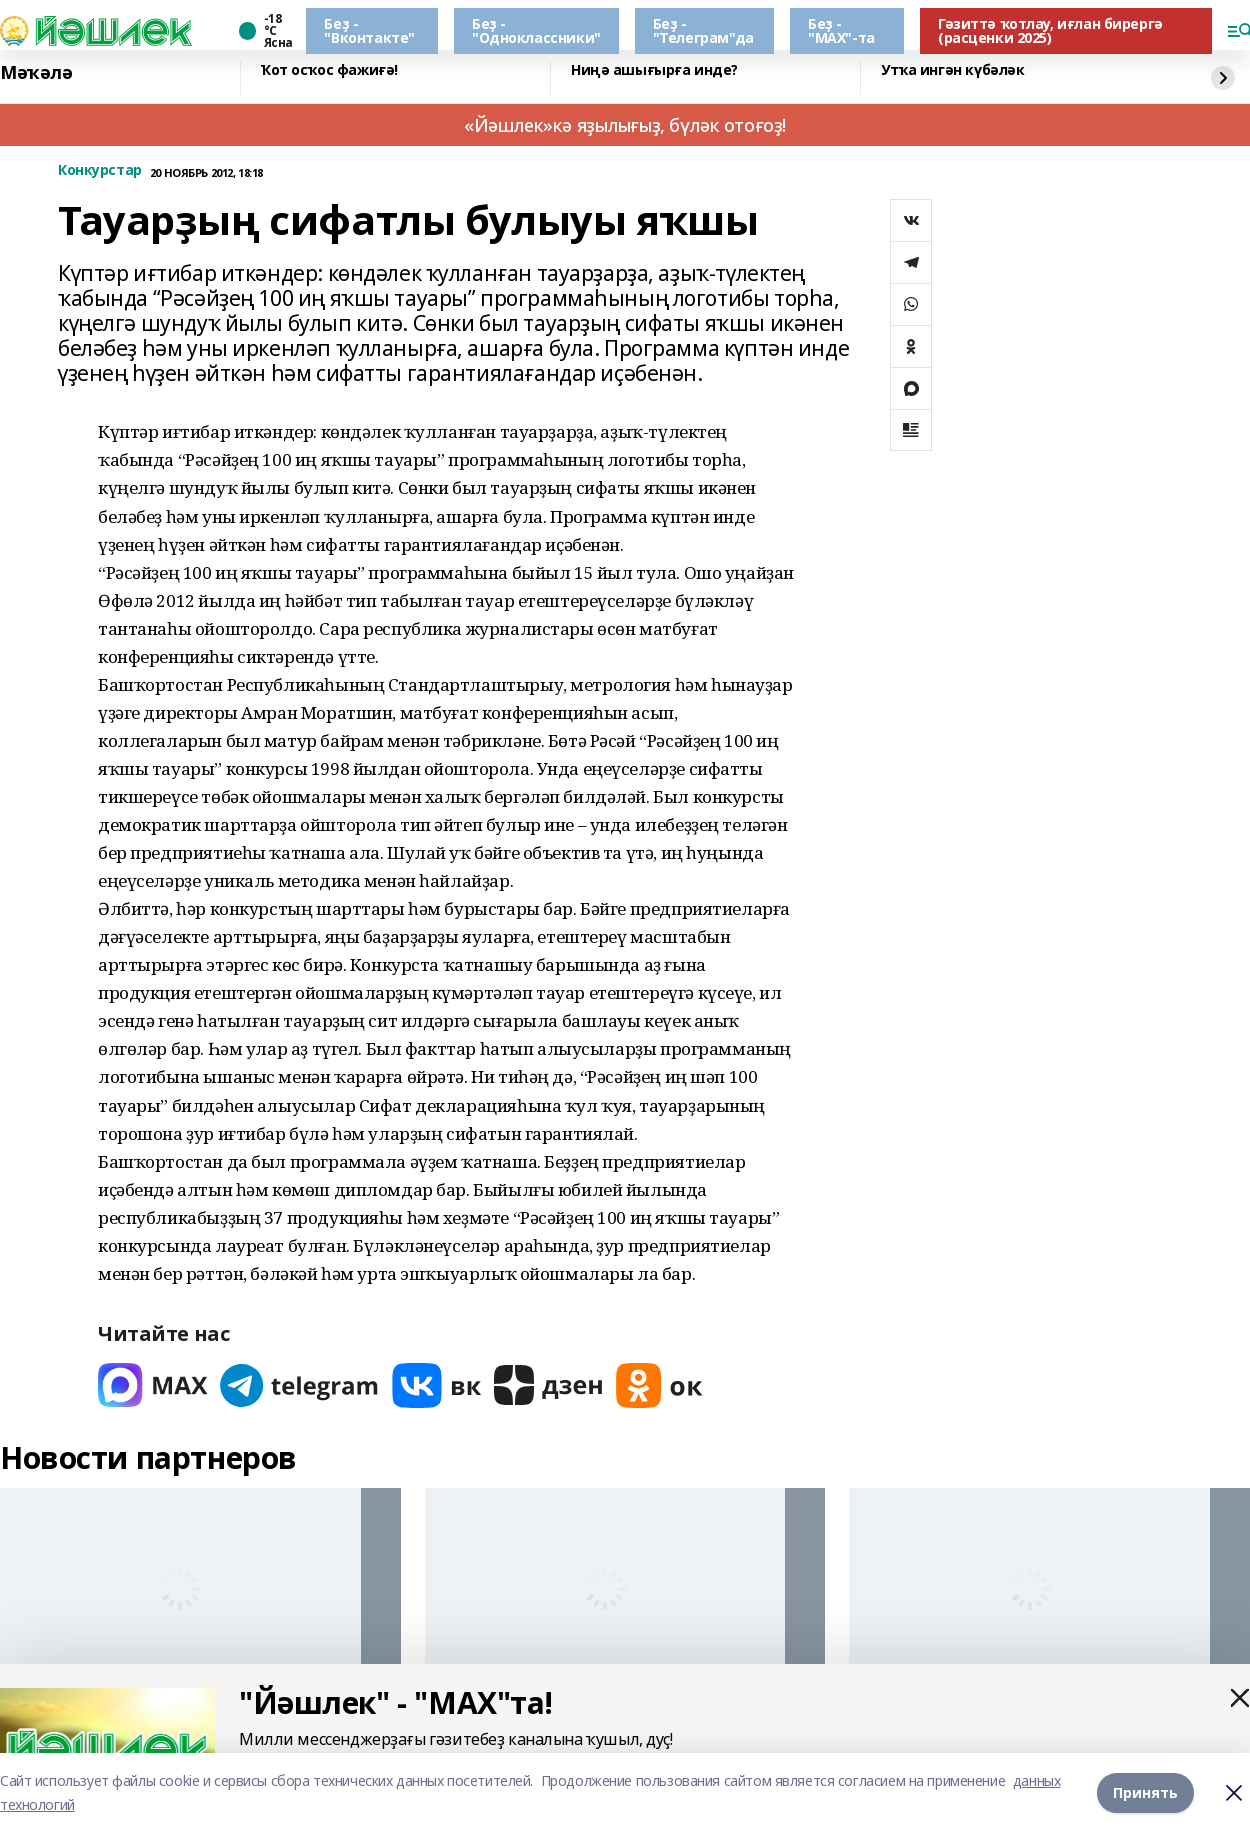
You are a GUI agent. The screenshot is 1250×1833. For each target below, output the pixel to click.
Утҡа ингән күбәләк (952, 70)
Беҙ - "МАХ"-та (841, 30)
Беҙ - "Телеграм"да (703, 30)
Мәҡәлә (36, 73)
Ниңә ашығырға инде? (654, 70)
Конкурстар (100, 170)
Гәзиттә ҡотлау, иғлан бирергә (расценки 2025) (1050, 30)
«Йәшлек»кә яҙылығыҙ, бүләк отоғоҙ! (625, 125)
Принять (1145, 1792)
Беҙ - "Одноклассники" (536, 30)
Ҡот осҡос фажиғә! (329, 70)
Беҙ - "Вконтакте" (369, 30)
